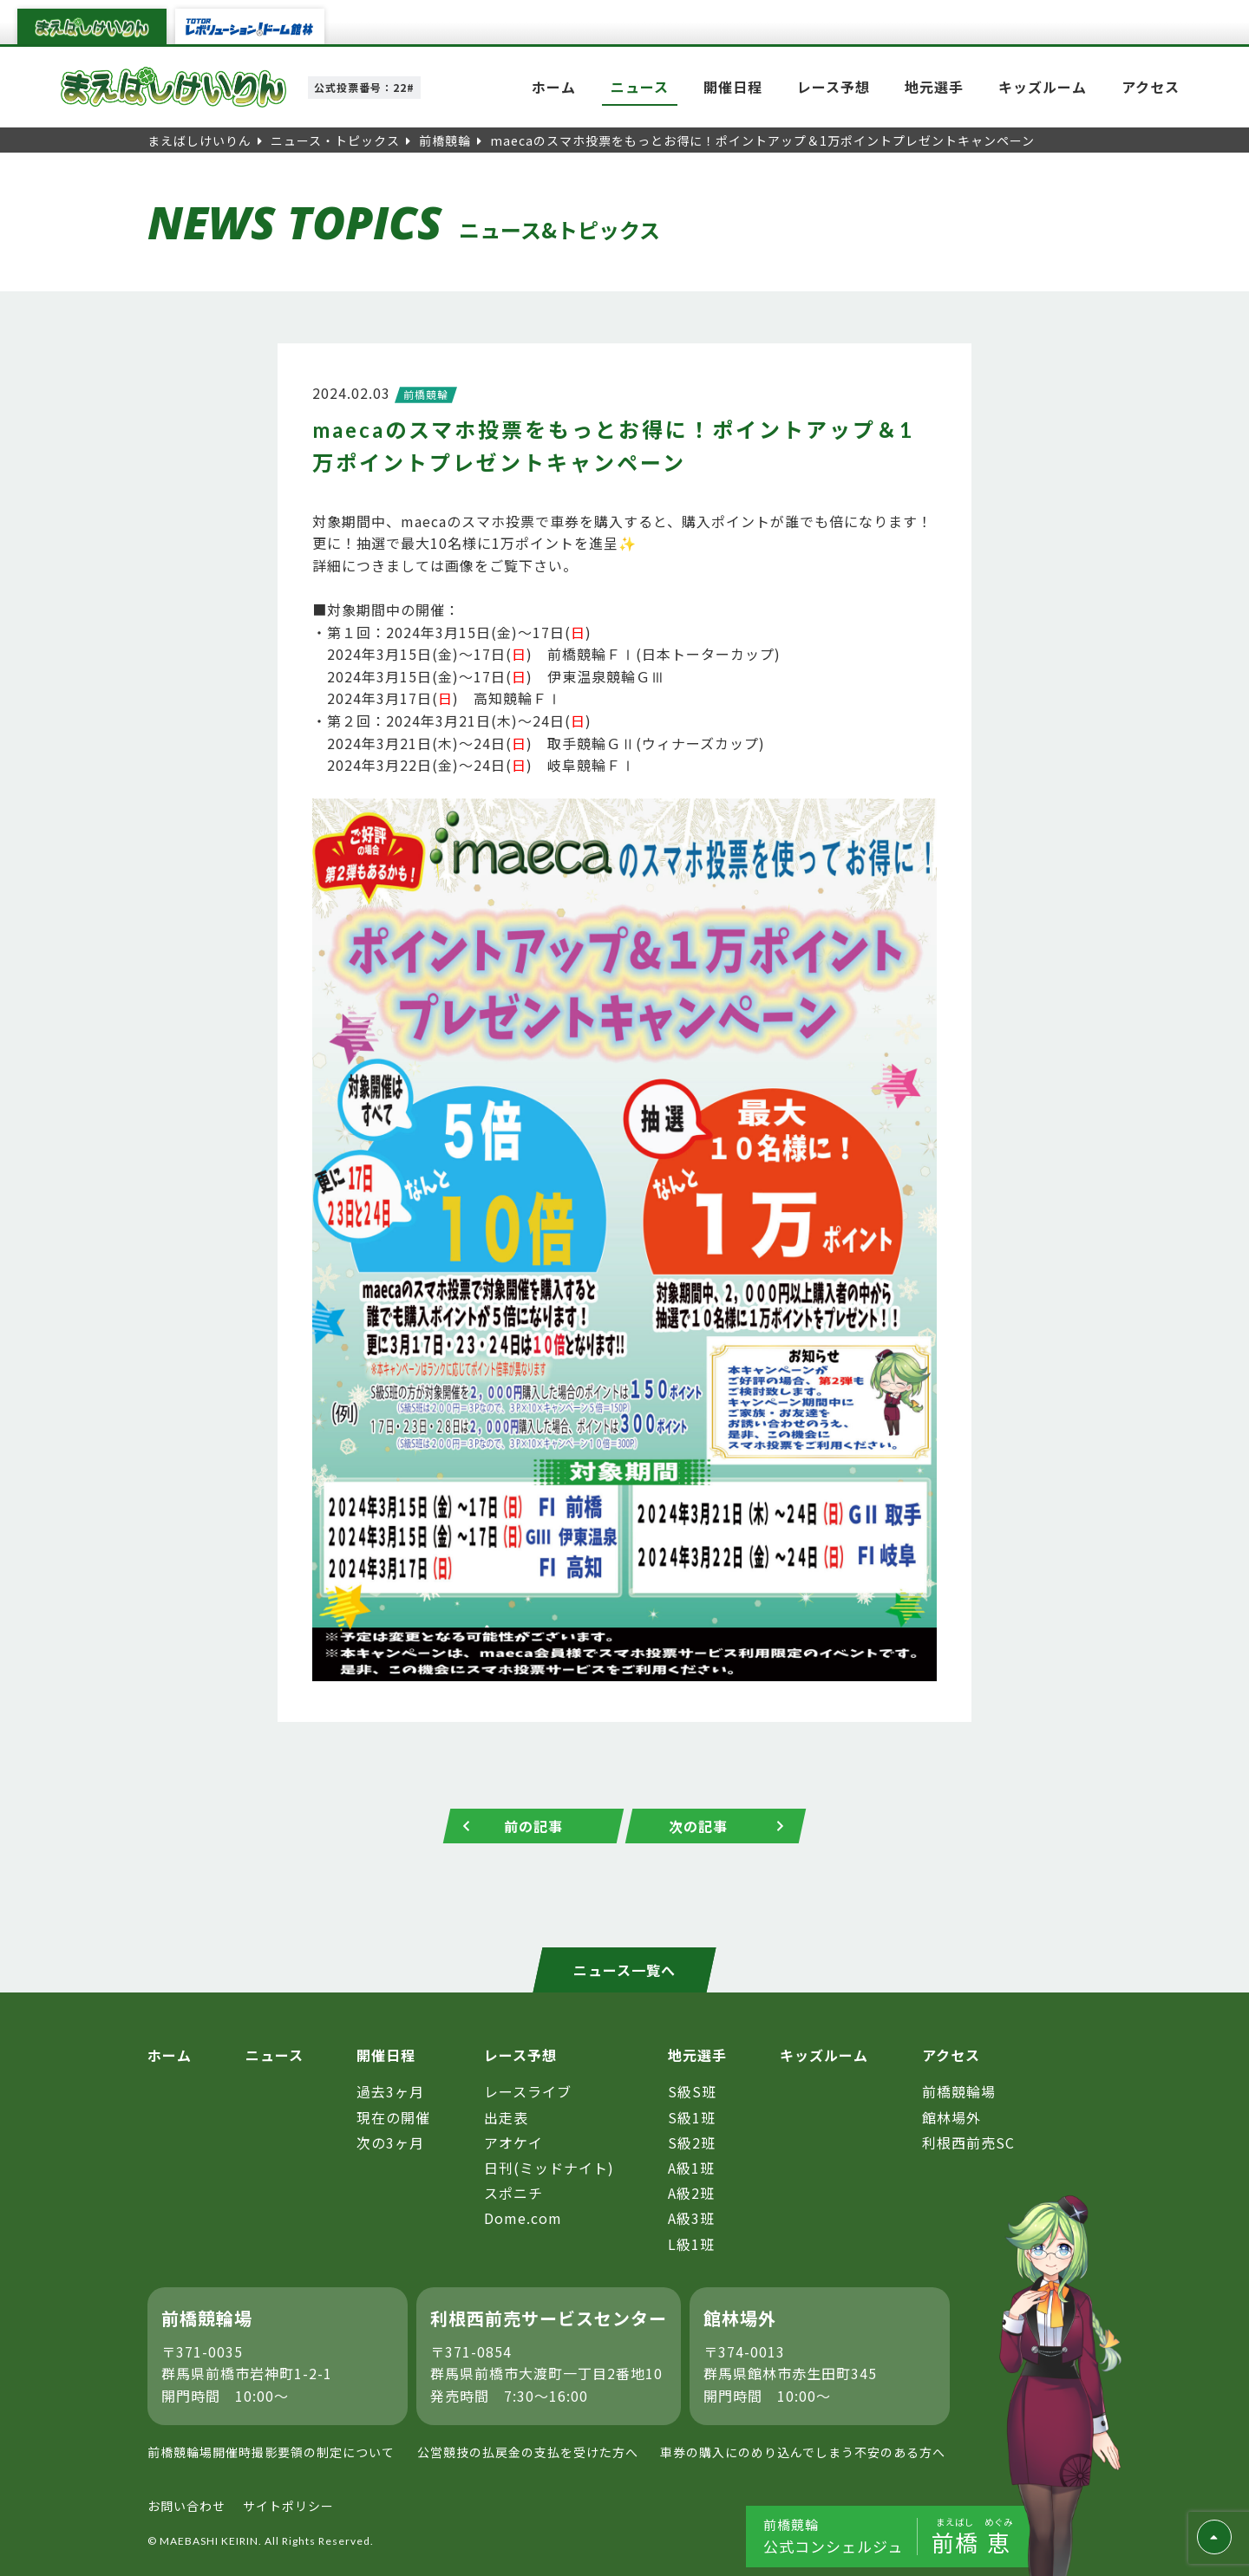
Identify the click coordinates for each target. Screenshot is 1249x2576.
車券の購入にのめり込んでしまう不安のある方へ (802, 2452)
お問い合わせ (186, 2505)
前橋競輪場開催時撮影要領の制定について (271, 2452)
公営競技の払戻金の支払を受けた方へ (527, 2452)
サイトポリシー (288, 2505)
